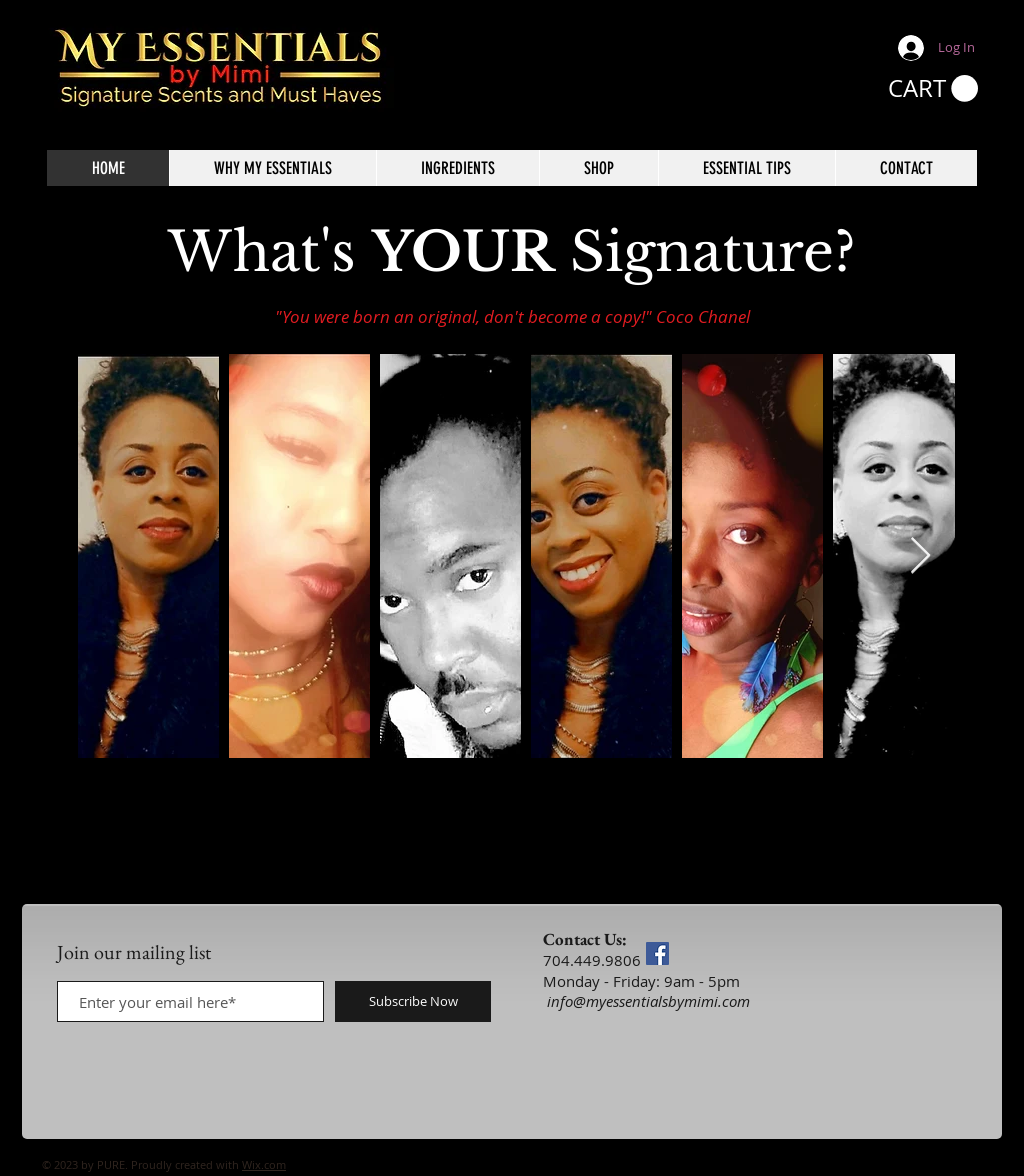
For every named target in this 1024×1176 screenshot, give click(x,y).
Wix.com (264, 1164)
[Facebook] (657, 953)
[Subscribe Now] (413, 1001)
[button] (933, 89)
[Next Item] (920, 556)
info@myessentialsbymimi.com (648, 1001)
